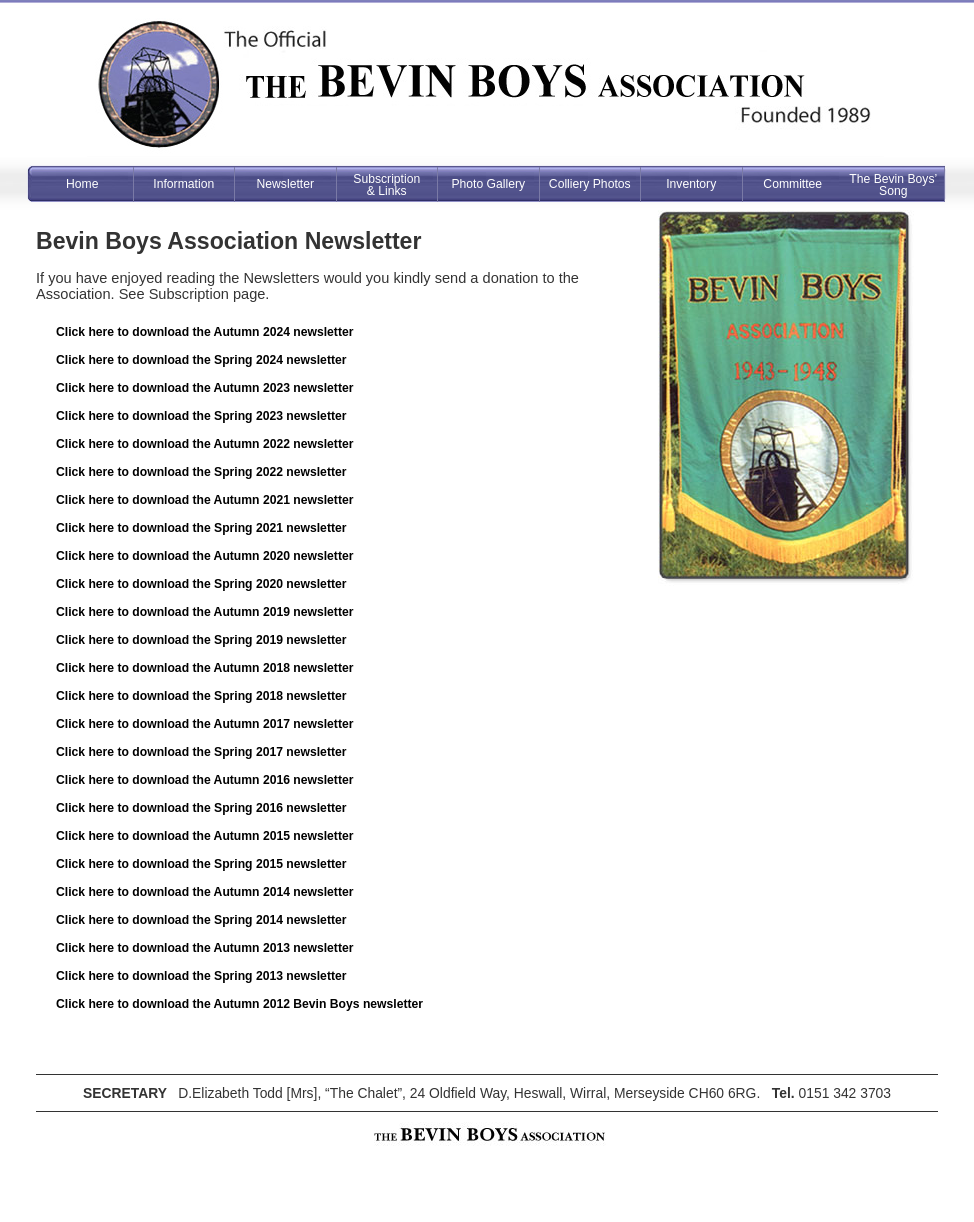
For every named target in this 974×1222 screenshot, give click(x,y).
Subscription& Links (386, 185)
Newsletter (285, 184)
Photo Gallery (488, 184)
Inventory (691, 184)
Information (183, 184)
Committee (792, 184)
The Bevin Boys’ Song (893, 185)
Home (82, 184)
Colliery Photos (590, 184)
